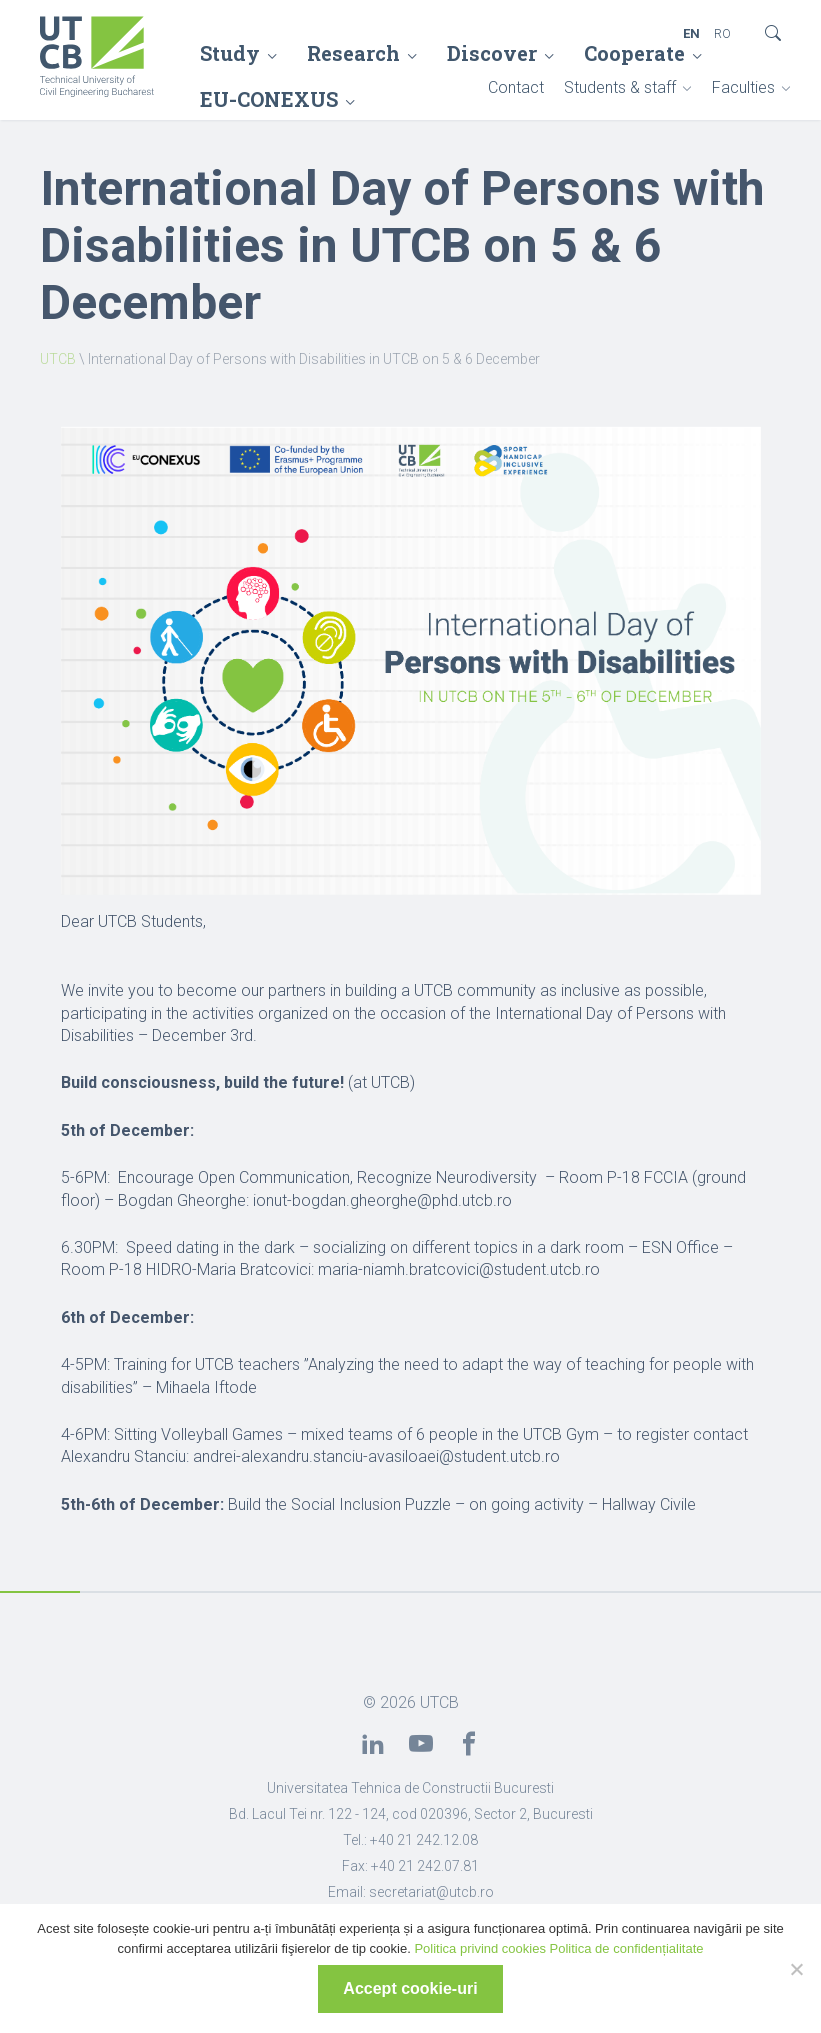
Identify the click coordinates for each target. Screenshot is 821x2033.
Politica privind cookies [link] (480, 1948)
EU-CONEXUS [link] (269, 99)
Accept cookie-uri (410, 1988)
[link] (97, 59)
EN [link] (691, 33)
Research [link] (353, 53)
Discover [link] (492, 53)
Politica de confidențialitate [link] (627, 1948)
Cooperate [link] (634, 53)
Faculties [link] (743, 87)
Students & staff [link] (620, 87)
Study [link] (230, 53)
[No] (796, 1969)
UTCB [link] (58, 359)
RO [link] (722, 33)
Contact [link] (516, 87)
